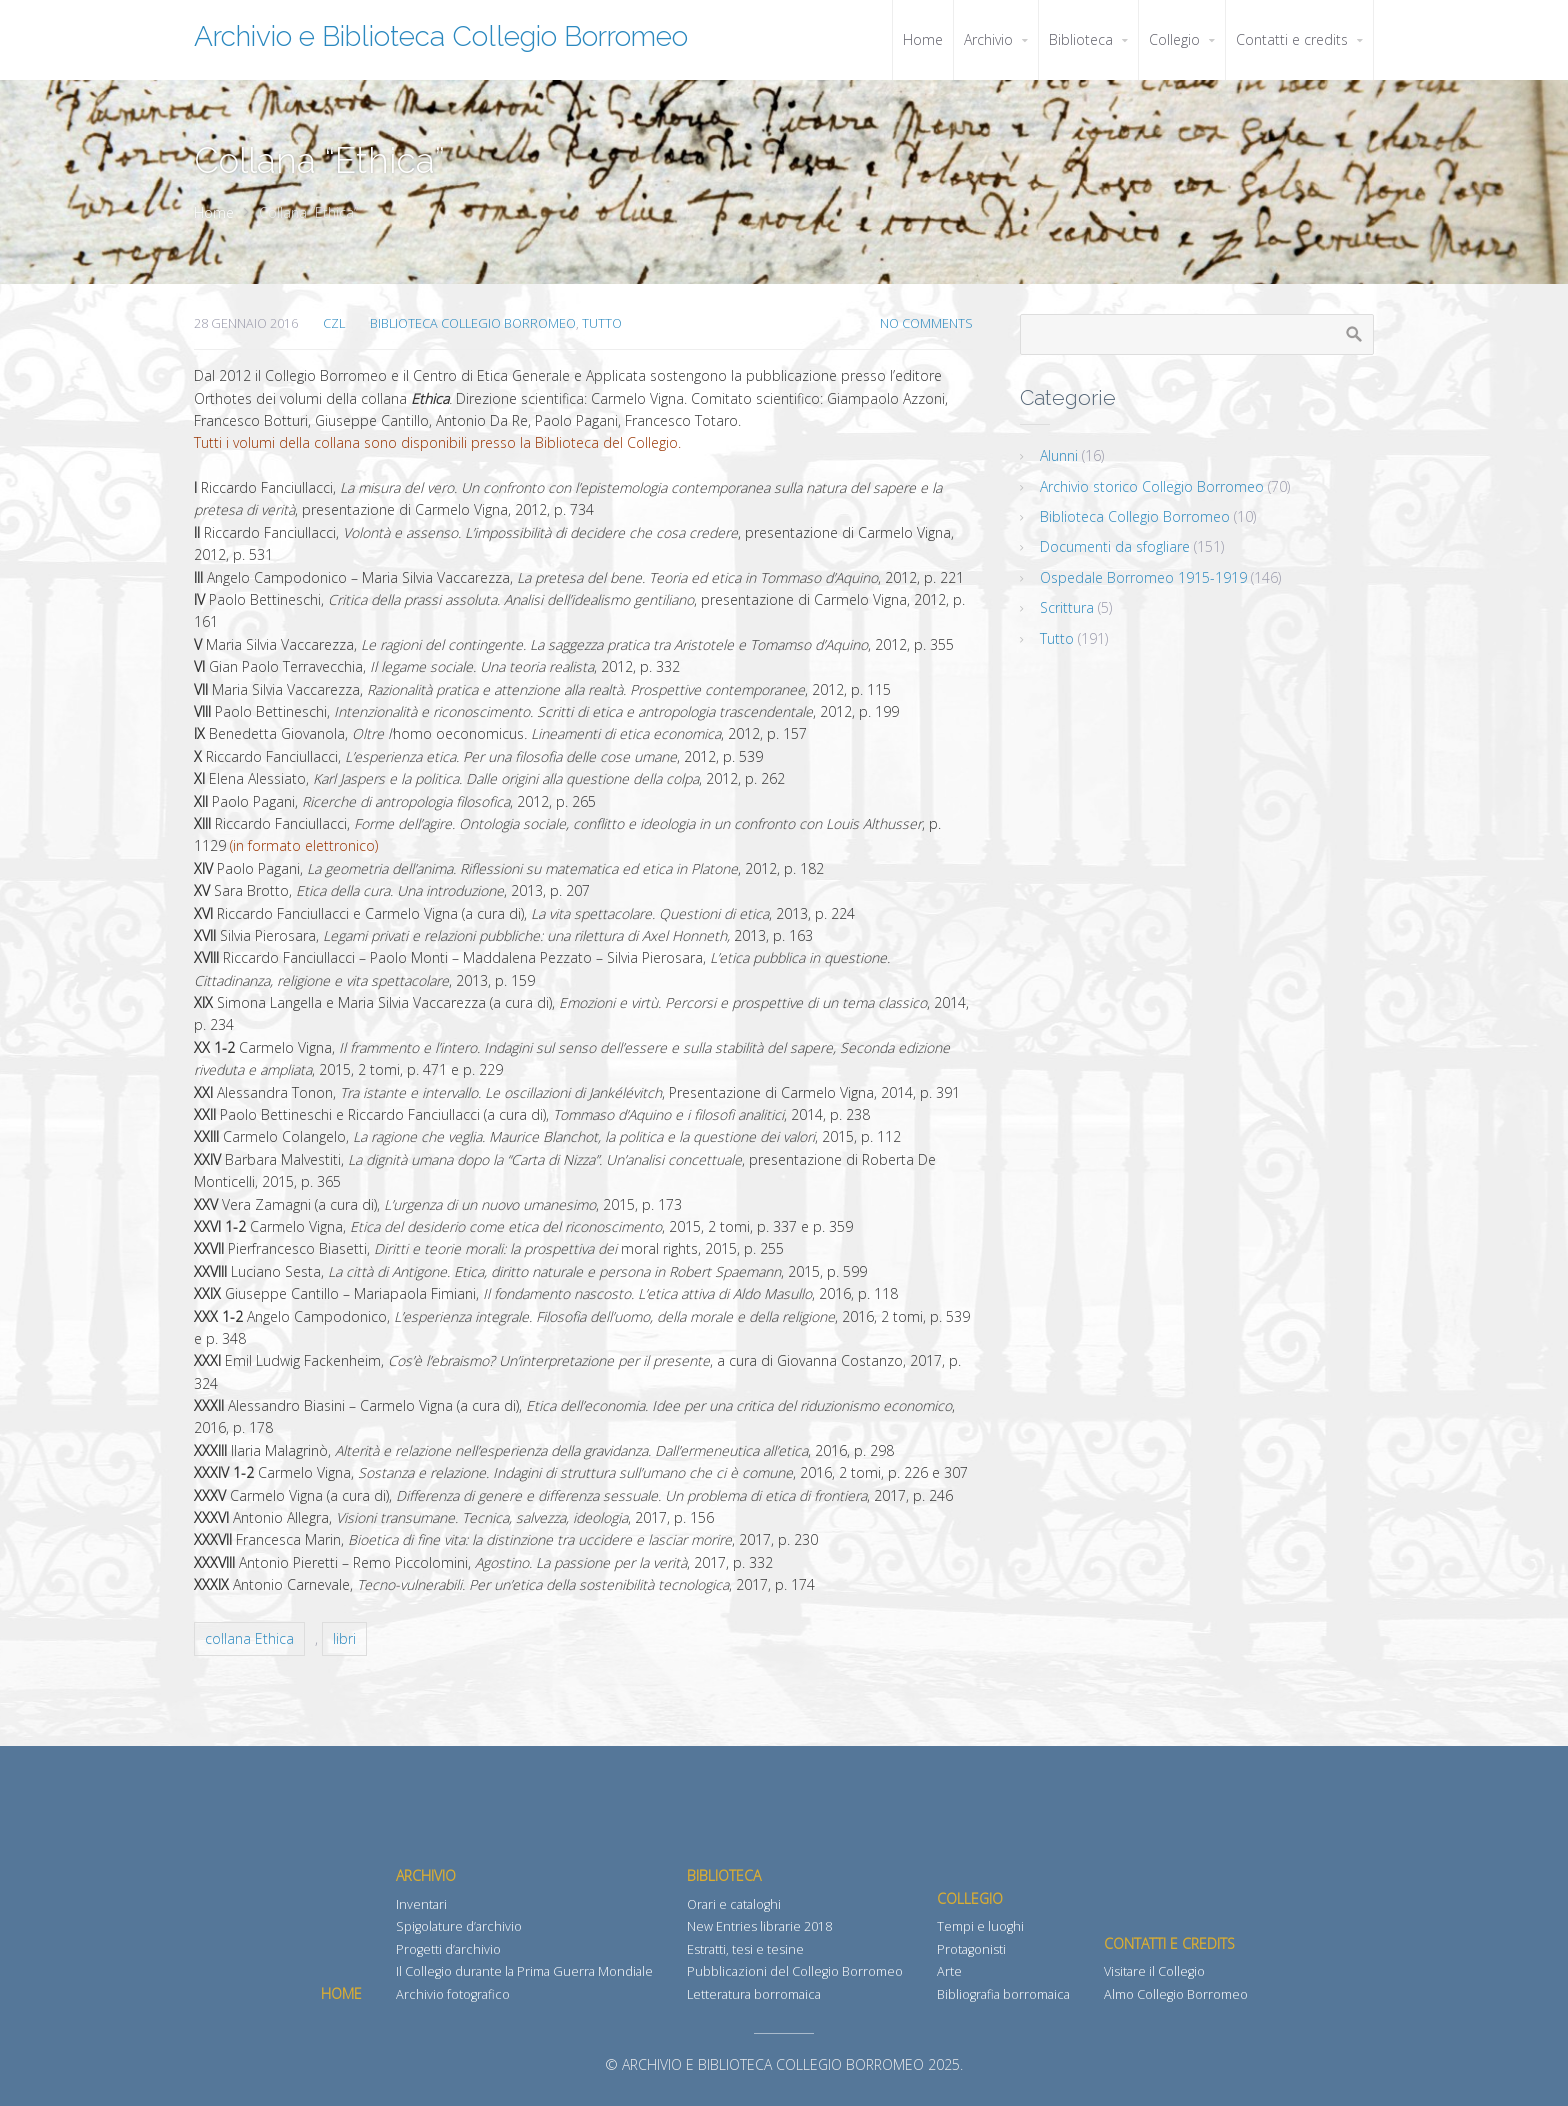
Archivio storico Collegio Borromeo (1152, 486)
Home (214, 212)
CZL (334, 323)
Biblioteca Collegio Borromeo (473, 323)
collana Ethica (249, 1638)
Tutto (602, 323)
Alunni (1059, 455)
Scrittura (1067, 607)
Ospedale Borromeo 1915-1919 (1143, 577)
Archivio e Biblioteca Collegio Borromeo (441, 36)
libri (344, 1638)
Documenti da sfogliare (1115, 546)
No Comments (926, 323)
